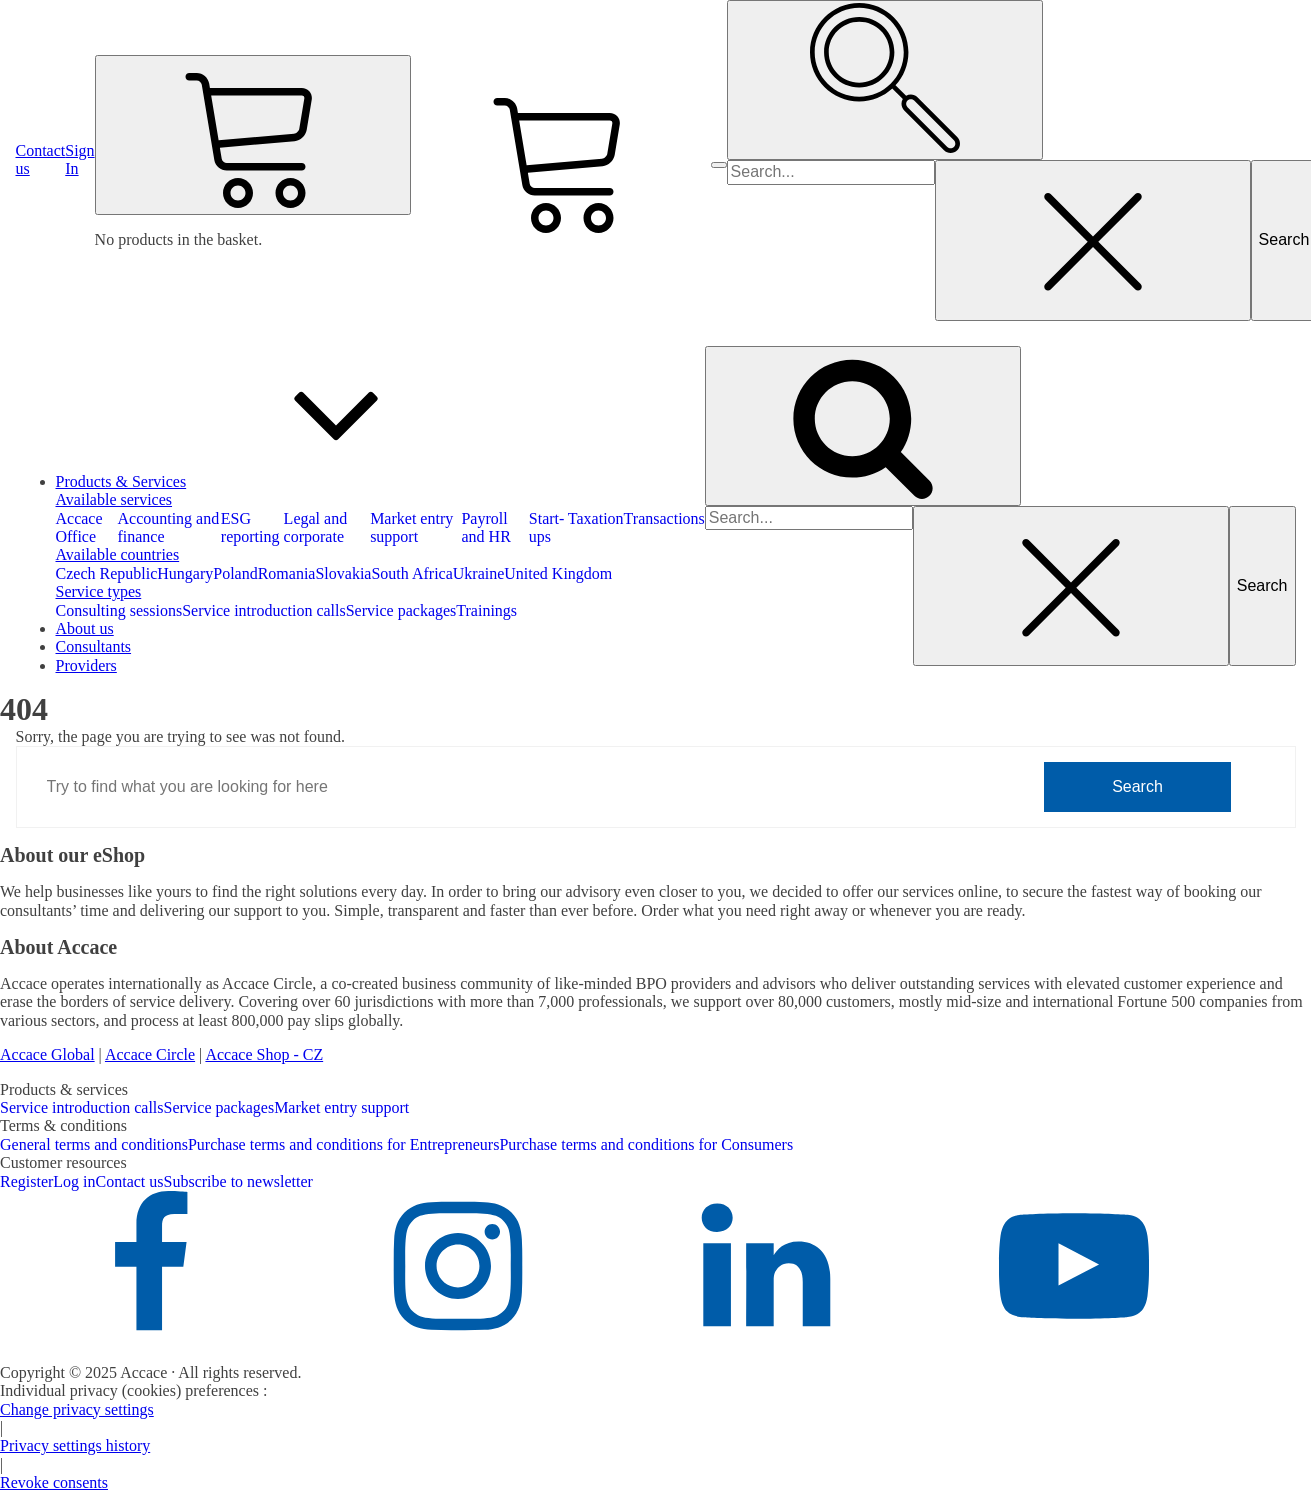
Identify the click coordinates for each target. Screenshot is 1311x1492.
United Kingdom (558, 573)
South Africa (411, 573)
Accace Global (47, 1054)
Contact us (130, 1181)
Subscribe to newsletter (238, 1181)
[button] (79, 160)
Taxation (596, 518)
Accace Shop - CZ (264, 1054)
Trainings (486, 610)
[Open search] (885, 80)
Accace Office (79, 527)
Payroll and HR (485, 527)
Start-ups (547, 527)
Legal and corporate (316, 527)
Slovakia (343, 573)
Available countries (118, 554)
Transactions (664, 518)
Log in (74, 1181)
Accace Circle (150, 1054)
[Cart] (253, 135)
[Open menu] (719, 165)
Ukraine (479, 573)
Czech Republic (107, 573)
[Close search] (1093, 240)
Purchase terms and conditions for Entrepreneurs (343, 1144)
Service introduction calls (264, 610)
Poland (235, 573)
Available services (114, 499)
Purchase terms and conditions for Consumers (646, 1144)
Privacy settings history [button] (75, 1445)
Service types (99, 591)
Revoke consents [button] (54, 1482)
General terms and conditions (94, 1144)
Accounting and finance (168, 527)
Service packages (401, 610)
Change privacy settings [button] (77, 1409)
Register (26, 1181)
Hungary (185, 573)
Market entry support (411, 527)
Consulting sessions (119, 610)
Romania (287, 573)
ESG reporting (250, 527)
